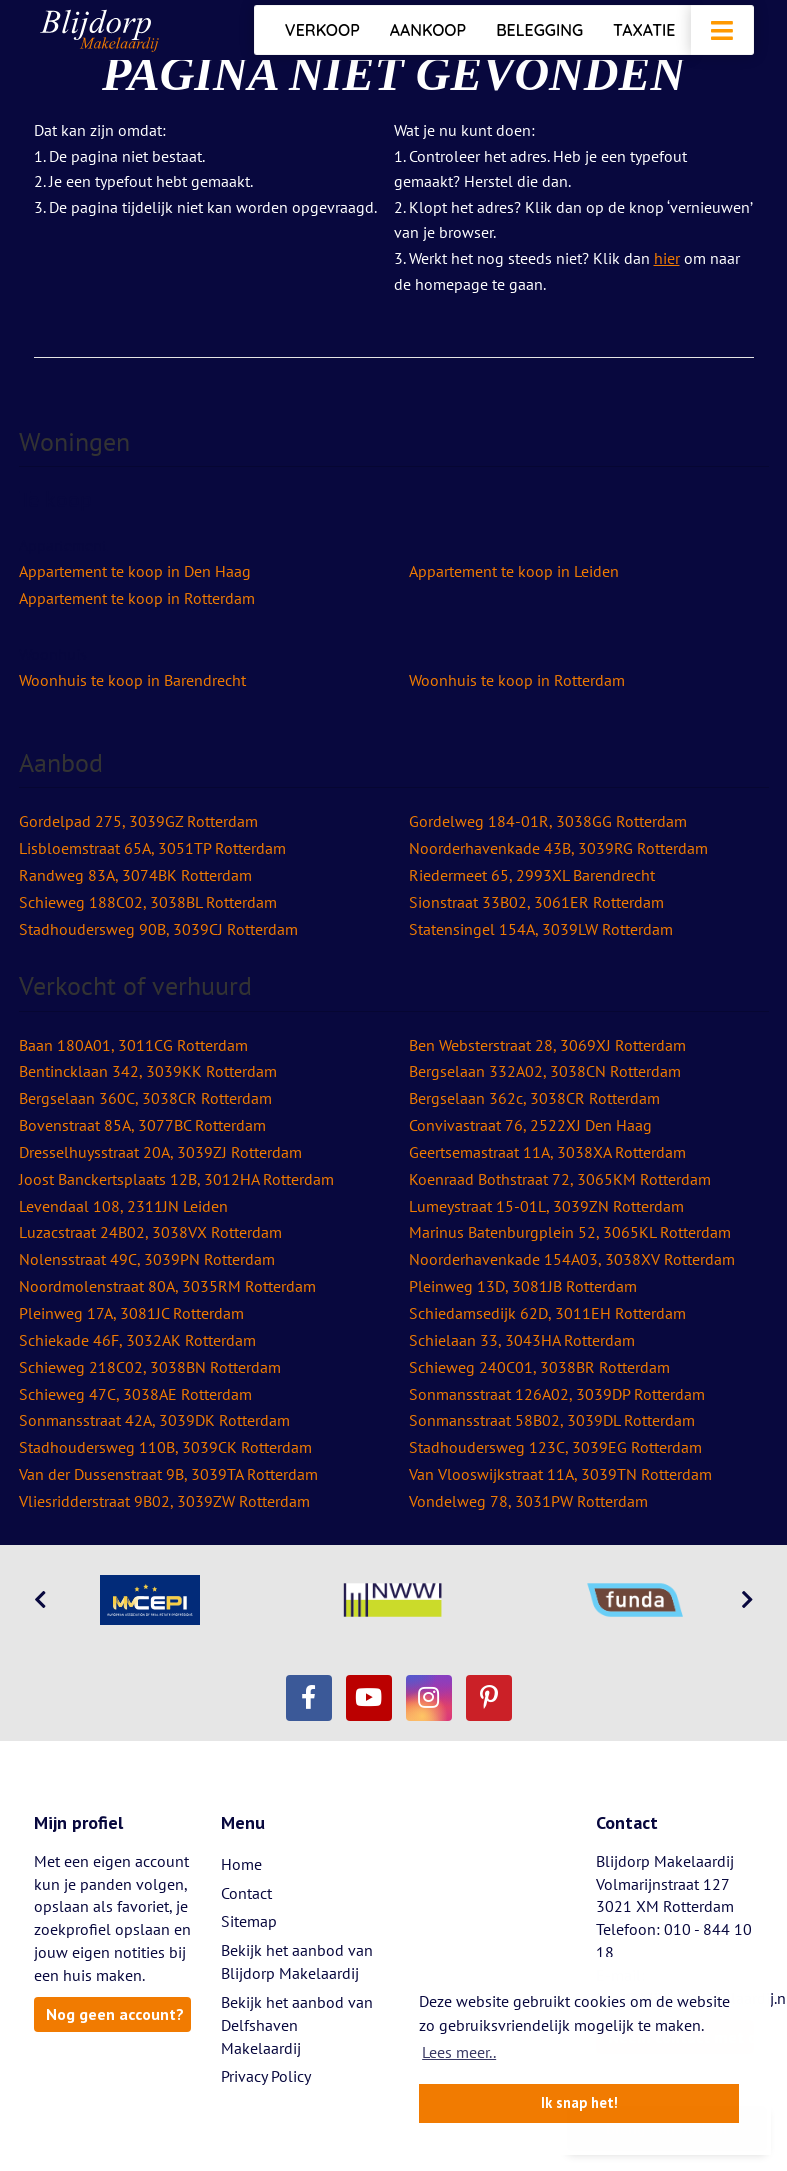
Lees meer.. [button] (459, 2052)
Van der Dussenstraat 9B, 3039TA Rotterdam (168, 1474)
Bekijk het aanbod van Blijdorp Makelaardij (297, 1961)
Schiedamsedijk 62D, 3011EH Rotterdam (547, 1313)
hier (667, 258)
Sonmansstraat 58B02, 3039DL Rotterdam (552, 1420)
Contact (246, 1893)
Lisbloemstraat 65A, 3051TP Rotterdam (152, 848)
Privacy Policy (266, 2076)
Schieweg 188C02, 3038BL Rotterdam (148, 902)
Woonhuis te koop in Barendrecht (132, 680)
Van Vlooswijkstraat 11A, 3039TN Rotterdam (560, 1474)
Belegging (539, 30)
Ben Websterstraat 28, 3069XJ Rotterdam (547, 1045)
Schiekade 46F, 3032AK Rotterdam (137, 1340)
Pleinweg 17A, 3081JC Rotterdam (131, 1313)
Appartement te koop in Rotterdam (137, 598)
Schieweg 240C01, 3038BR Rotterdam (539, 1367)
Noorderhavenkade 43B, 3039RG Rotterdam (558, 848)
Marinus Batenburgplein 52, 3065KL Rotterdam (570, 1232)
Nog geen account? (115, 2014)
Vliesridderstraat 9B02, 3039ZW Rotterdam (164, 1501)
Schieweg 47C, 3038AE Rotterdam (135, 1394)
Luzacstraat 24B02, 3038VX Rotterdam (150, 1232)
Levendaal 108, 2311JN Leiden (123, 1206)
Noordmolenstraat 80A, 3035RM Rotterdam (167, 1286)
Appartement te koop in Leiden (514, 571)
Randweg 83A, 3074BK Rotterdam (135, 875)
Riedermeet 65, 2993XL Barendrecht (532, 875)
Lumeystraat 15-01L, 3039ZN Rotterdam (546, 1206)
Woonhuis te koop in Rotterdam (517, 680)
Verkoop (322, 30)
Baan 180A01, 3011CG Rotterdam (133, 1045)
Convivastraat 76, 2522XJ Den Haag (530, 1125)
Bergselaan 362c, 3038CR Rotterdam (534, 1098)
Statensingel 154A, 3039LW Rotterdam (541, 929)
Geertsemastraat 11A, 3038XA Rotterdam (547, 1152)
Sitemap (249, 1921)
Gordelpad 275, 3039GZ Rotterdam (138, 821)
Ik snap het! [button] (579, 2102)
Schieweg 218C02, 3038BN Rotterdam (150, 1367)
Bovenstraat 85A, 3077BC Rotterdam (142, 1125)
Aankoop (428, 30)
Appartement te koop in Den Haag (135, 571)
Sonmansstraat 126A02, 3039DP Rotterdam (557, 1394)
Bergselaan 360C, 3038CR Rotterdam (145, 1098)
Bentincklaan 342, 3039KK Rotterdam (148, 1071)
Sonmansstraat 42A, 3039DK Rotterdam (154, 1420)
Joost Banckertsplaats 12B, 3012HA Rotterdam (176, 1179)
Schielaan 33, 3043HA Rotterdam (522, 1340)
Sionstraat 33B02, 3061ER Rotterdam (536, 902)
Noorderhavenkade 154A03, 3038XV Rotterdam (572, 1259)
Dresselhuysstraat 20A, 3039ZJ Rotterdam (160, 1152)
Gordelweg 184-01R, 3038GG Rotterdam (548, 821)
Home (241, 1864)
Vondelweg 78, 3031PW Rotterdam (528, 1501)
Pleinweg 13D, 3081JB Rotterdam (523, 1286)
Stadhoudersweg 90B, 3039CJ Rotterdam (158, 929)
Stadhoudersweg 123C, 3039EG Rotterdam (555, 1447)
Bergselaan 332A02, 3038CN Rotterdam (545, 1071)
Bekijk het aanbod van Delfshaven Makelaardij (297, 2025)
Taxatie (644, 30)
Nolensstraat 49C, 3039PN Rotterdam (147, 1259)
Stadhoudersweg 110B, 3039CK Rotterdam (165, 1447)
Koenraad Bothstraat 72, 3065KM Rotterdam (560, 1179)
